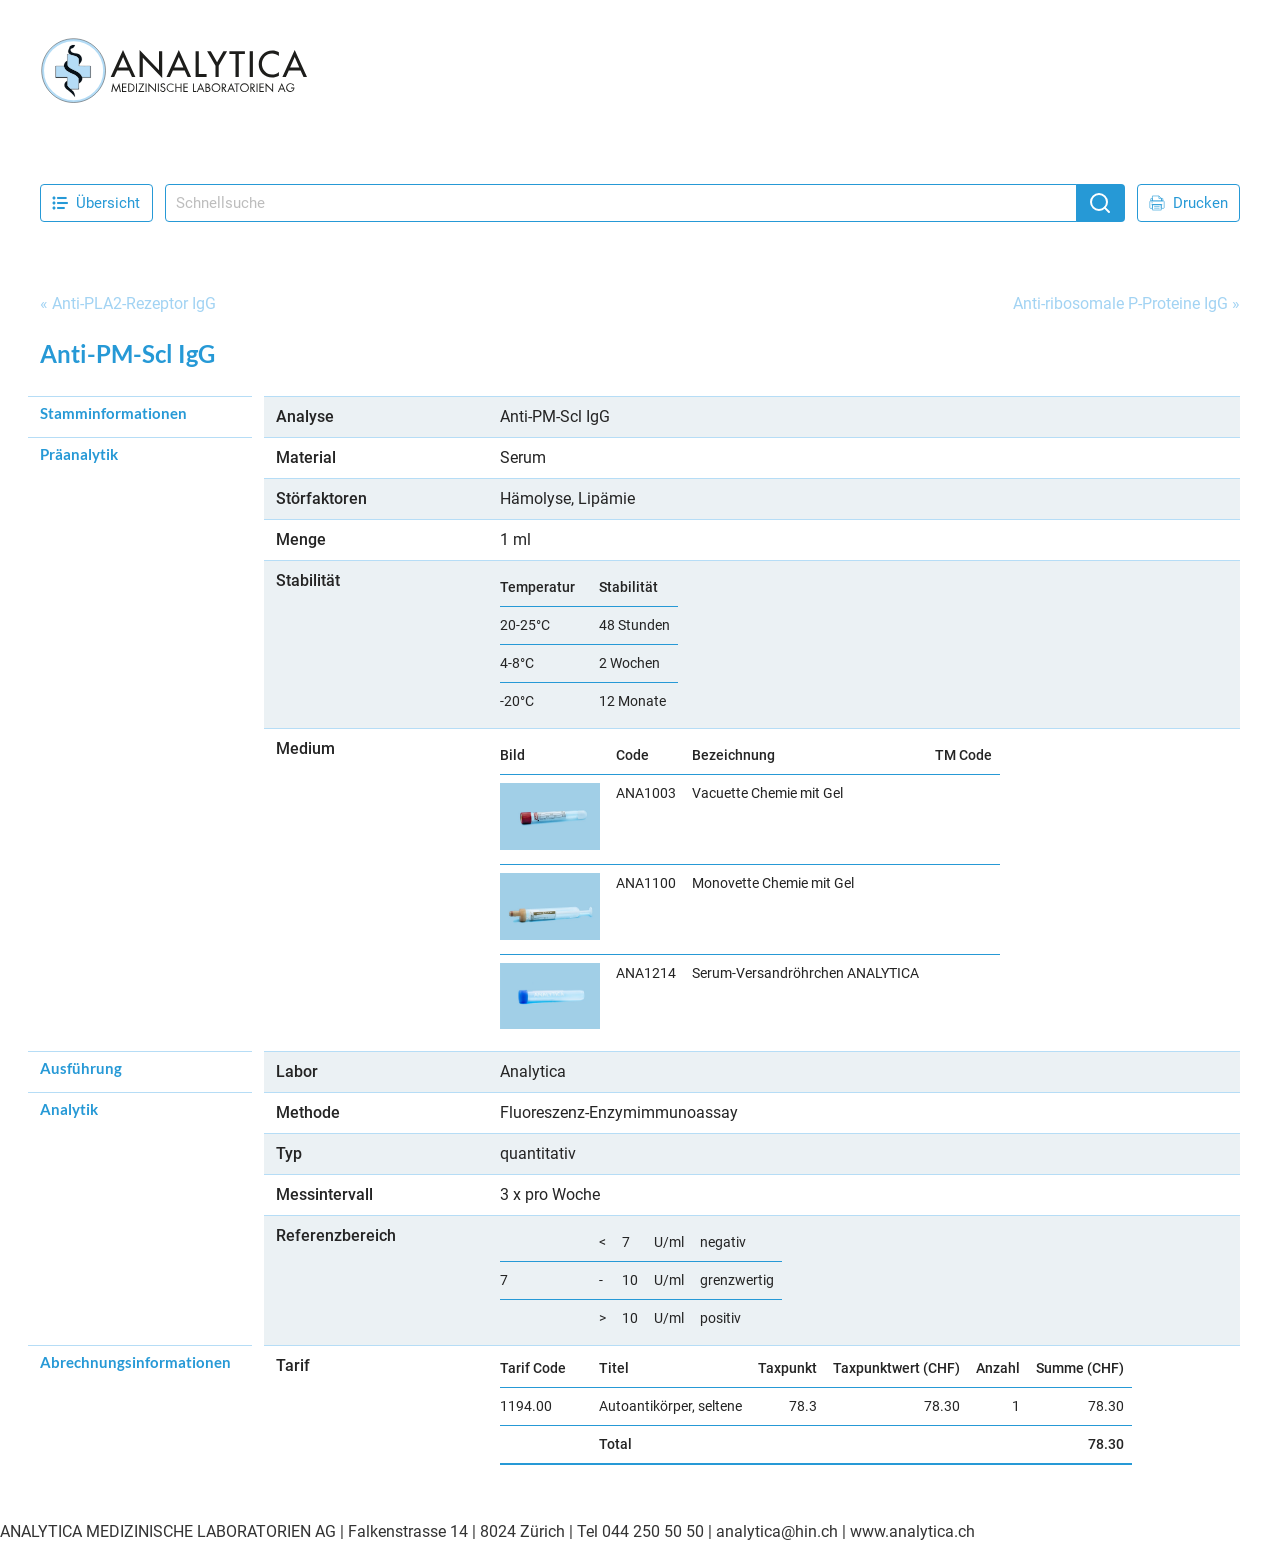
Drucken (1188, 203)
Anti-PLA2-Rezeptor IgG (134, 303)
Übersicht (96, 203)
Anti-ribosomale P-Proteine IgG (1120, 303)
